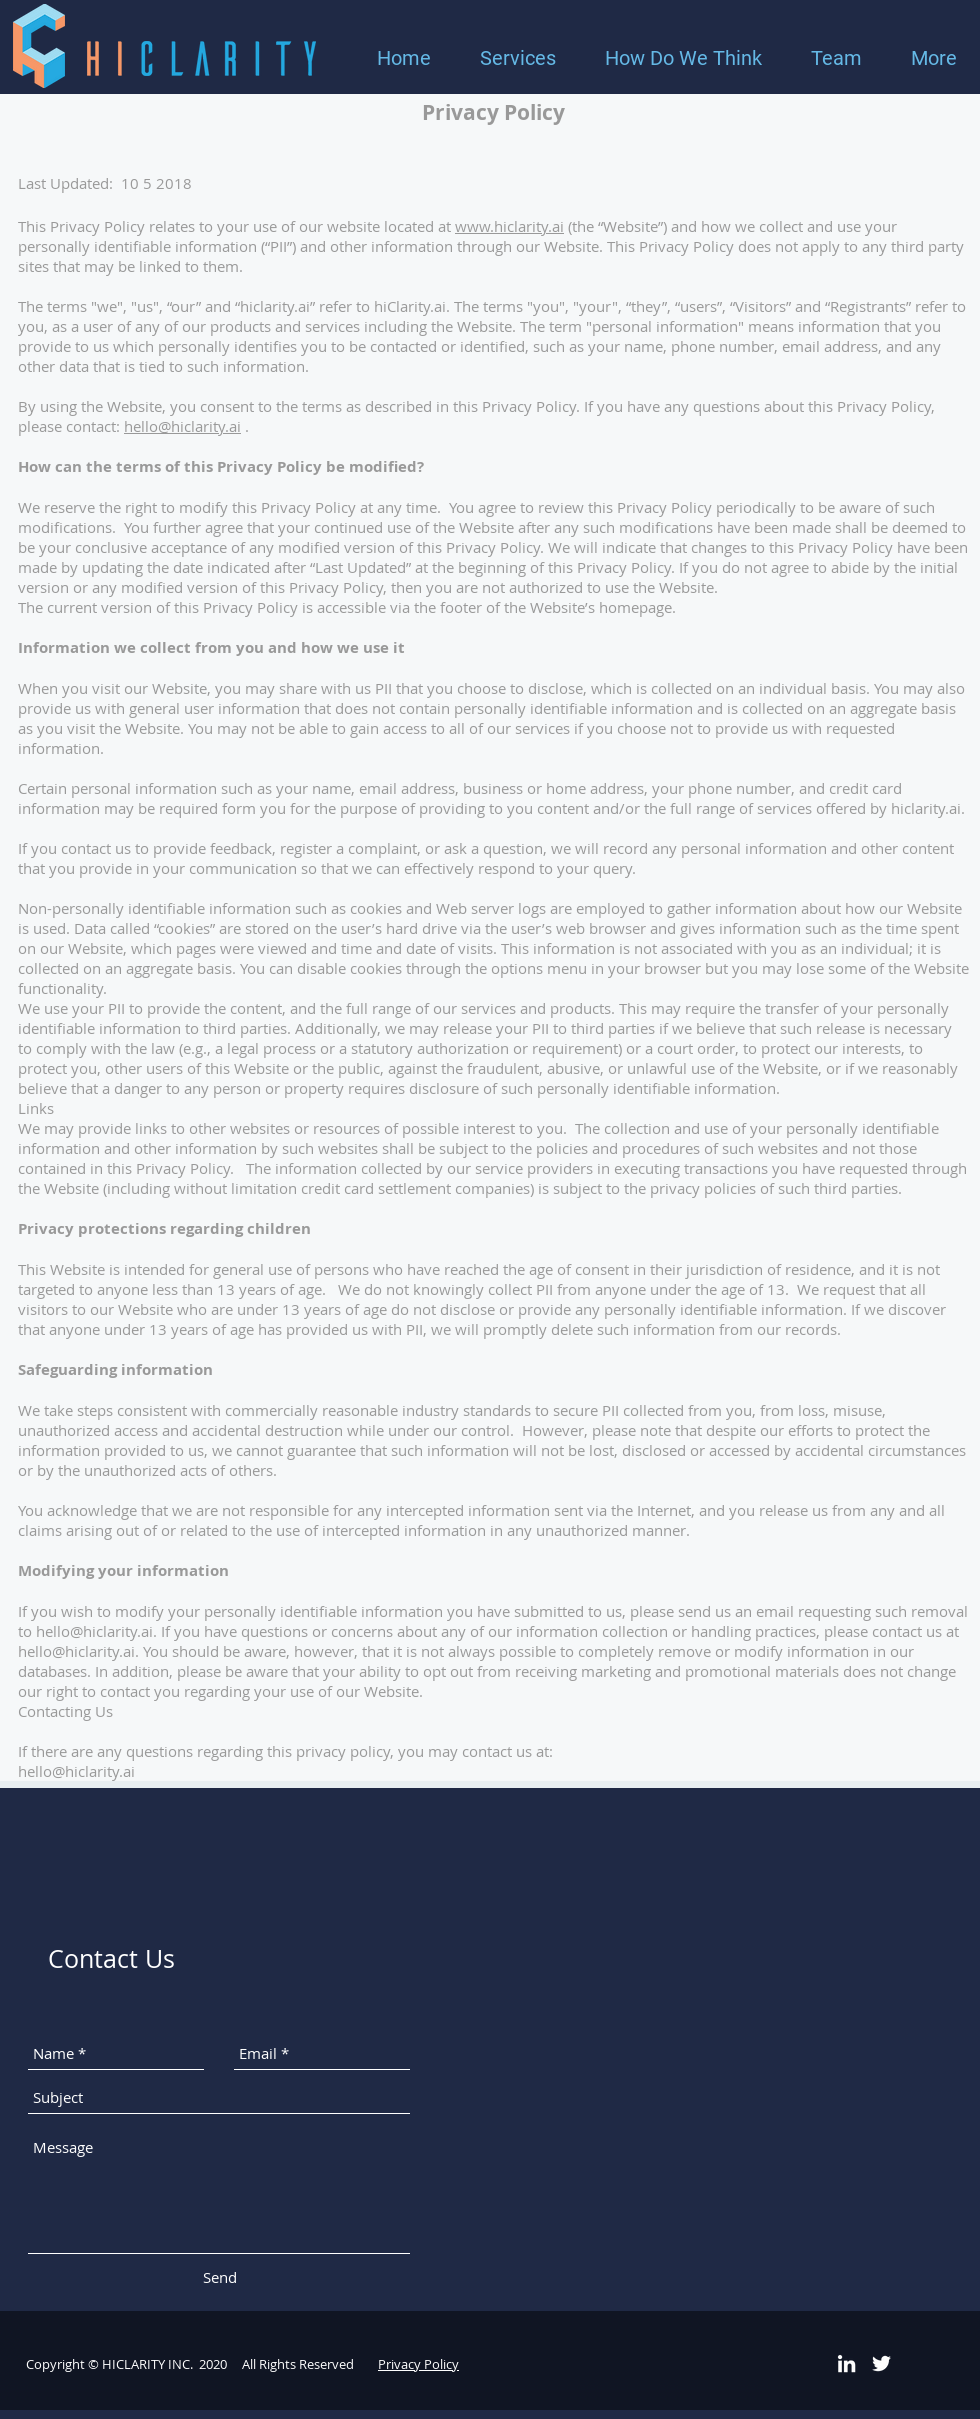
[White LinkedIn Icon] (846, 2363)
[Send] (219, 2277)
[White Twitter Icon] (881, 2363)
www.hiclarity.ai (509, 226)
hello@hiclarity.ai (182, 426)
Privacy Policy (418, 2364)
